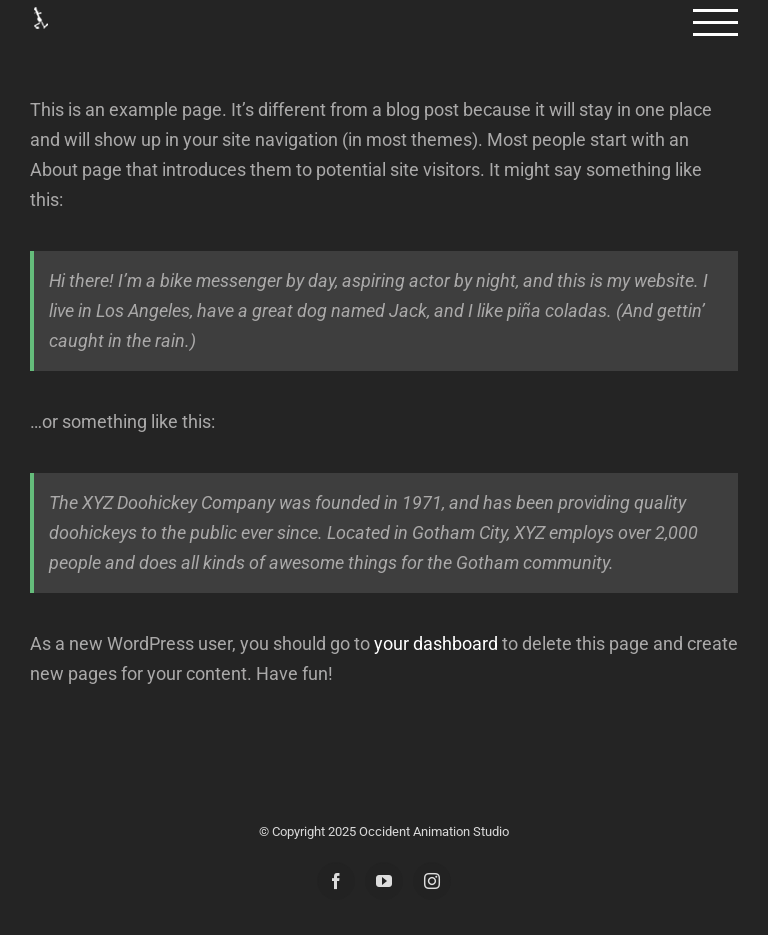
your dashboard (436, 643)
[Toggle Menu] (716, 22)
